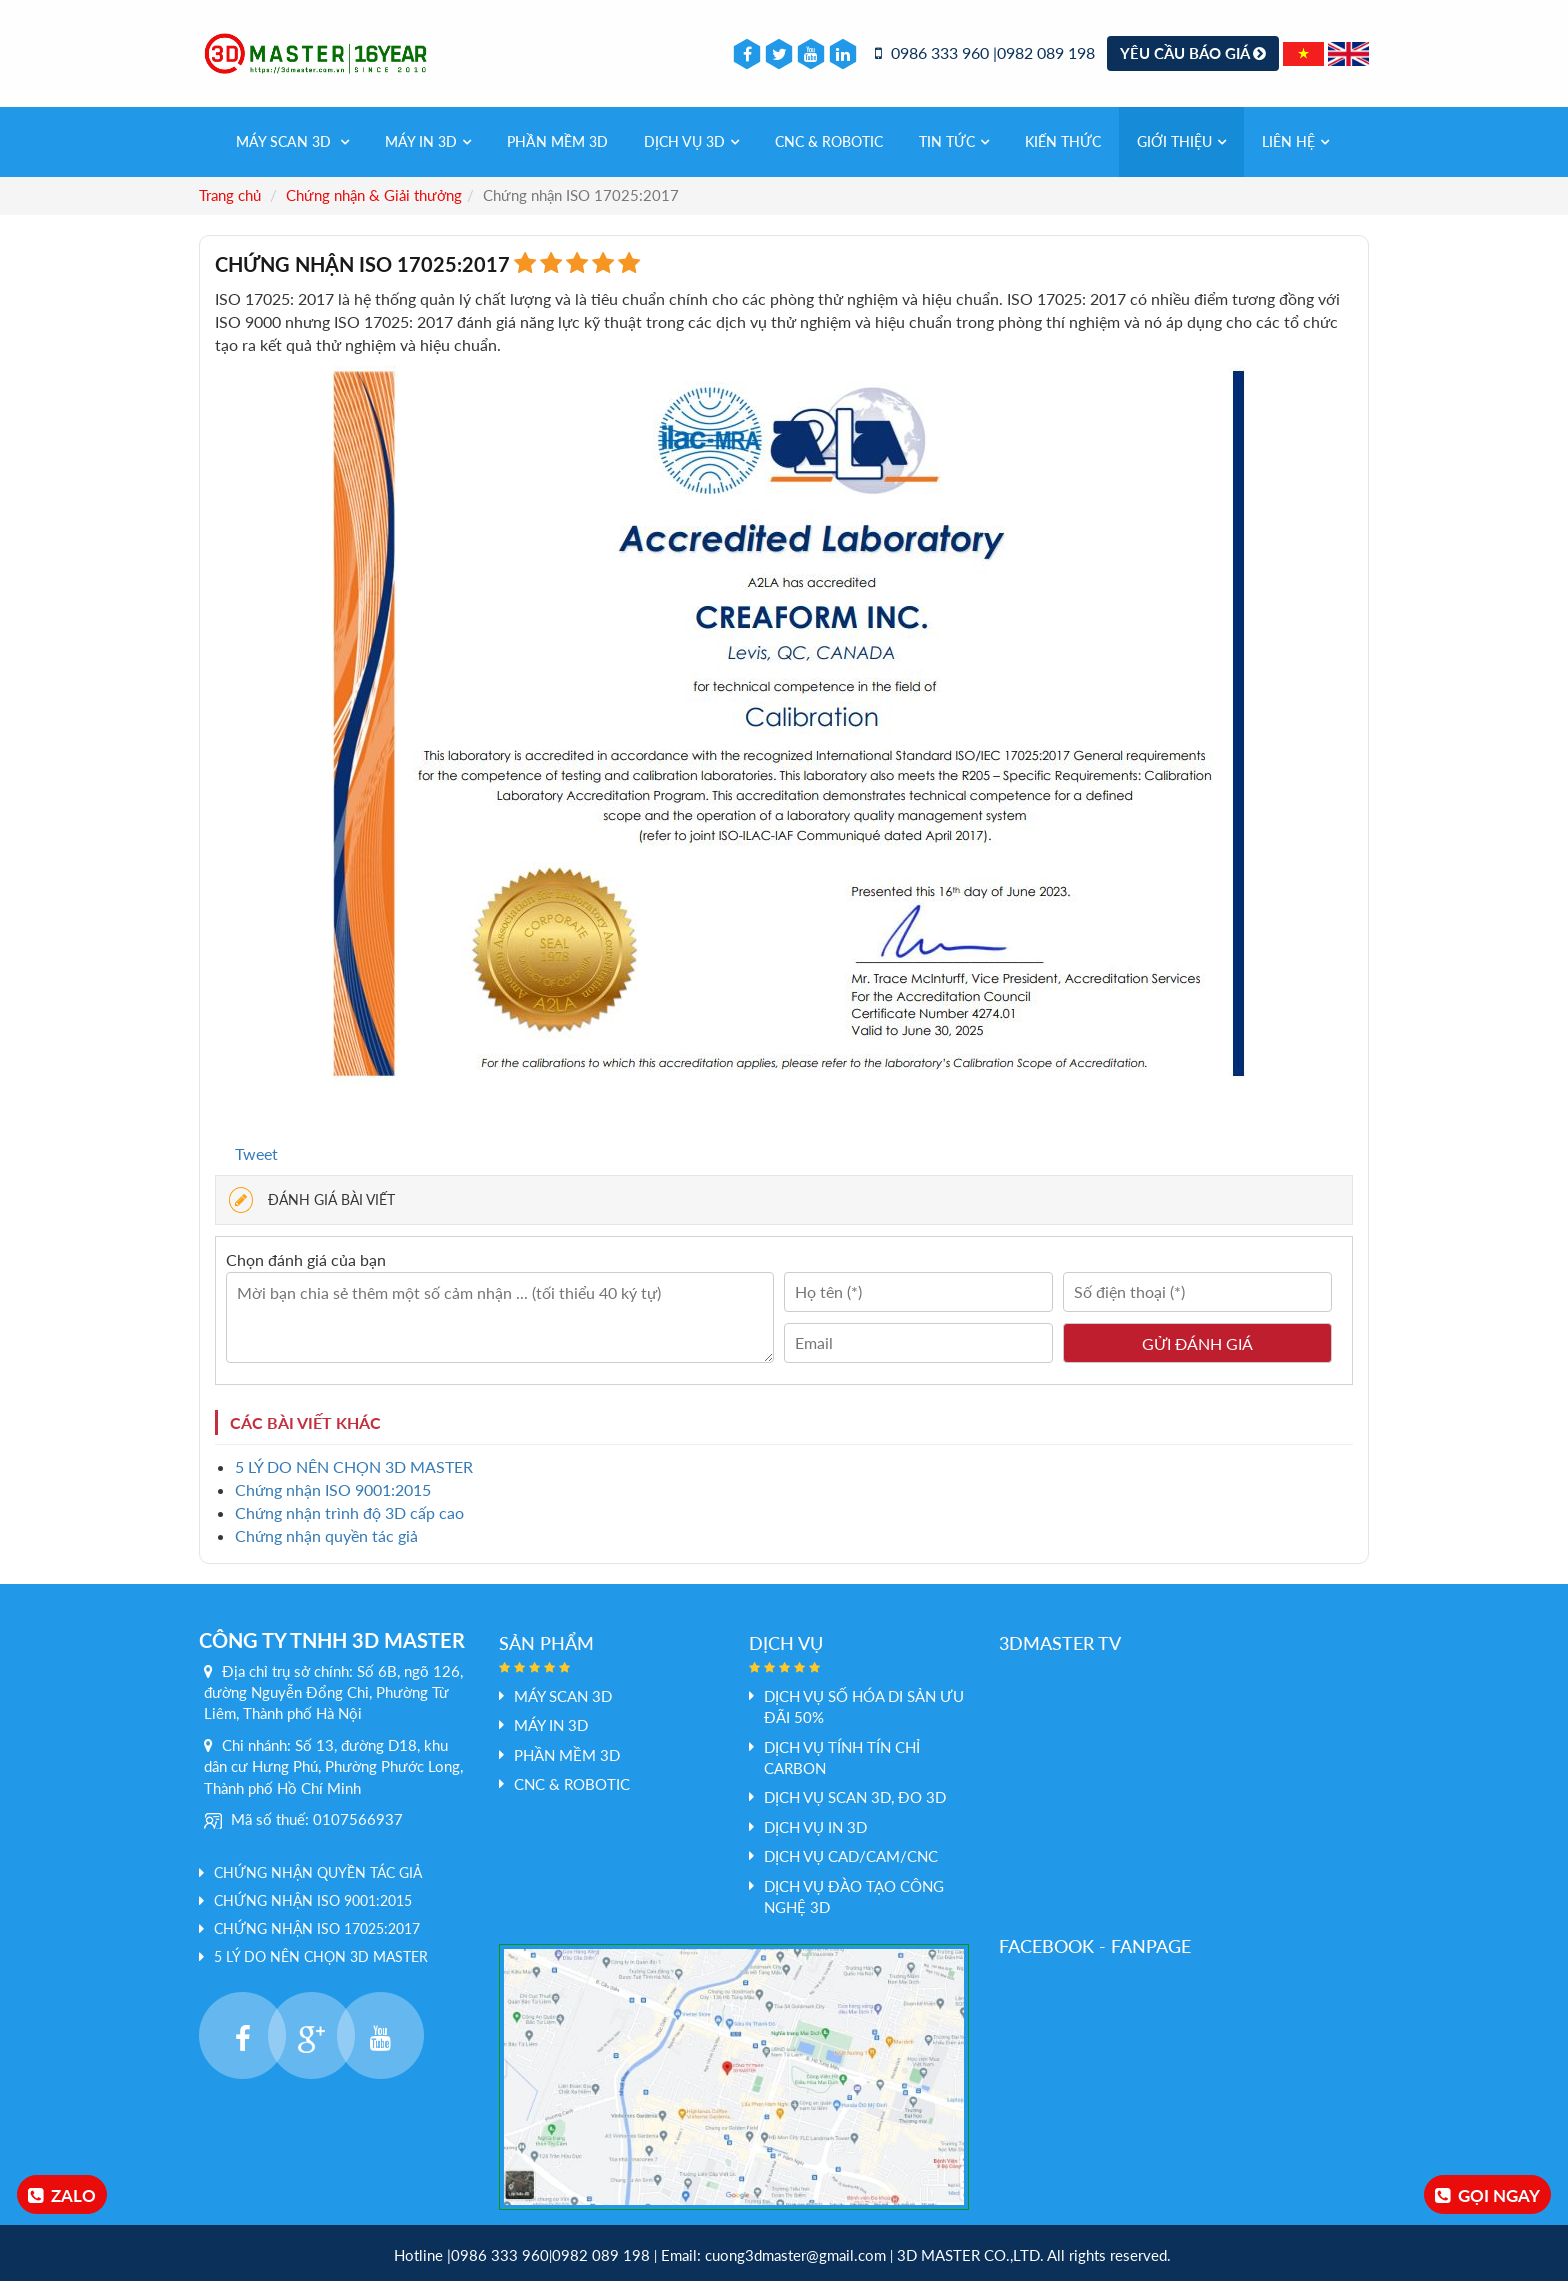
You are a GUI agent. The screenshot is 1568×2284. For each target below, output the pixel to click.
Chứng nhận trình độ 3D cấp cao (349, 1515)
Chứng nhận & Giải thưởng (374, 198)
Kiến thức (1063, 144)
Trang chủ (230, 198)
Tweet (256, 1155)
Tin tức (954, 144)
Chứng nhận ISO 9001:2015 (333, 1492)
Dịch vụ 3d (691, 144)
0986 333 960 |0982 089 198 (985, 54)
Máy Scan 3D (292, 144)
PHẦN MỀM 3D (557, 144)
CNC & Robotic (829, 144)
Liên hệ (1295, 144)
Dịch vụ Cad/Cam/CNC (851, 1859)
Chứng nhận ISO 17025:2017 (317, 1931)
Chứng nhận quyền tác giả (326, 1538)
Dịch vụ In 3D (815, 1830)
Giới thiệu (1181, 144)
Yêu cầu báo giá (1193, 54)
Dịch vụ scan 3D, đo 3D (855, 1800)
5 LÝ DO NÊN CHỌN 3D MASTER (354, 1469)
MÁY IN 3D (428, 144)
